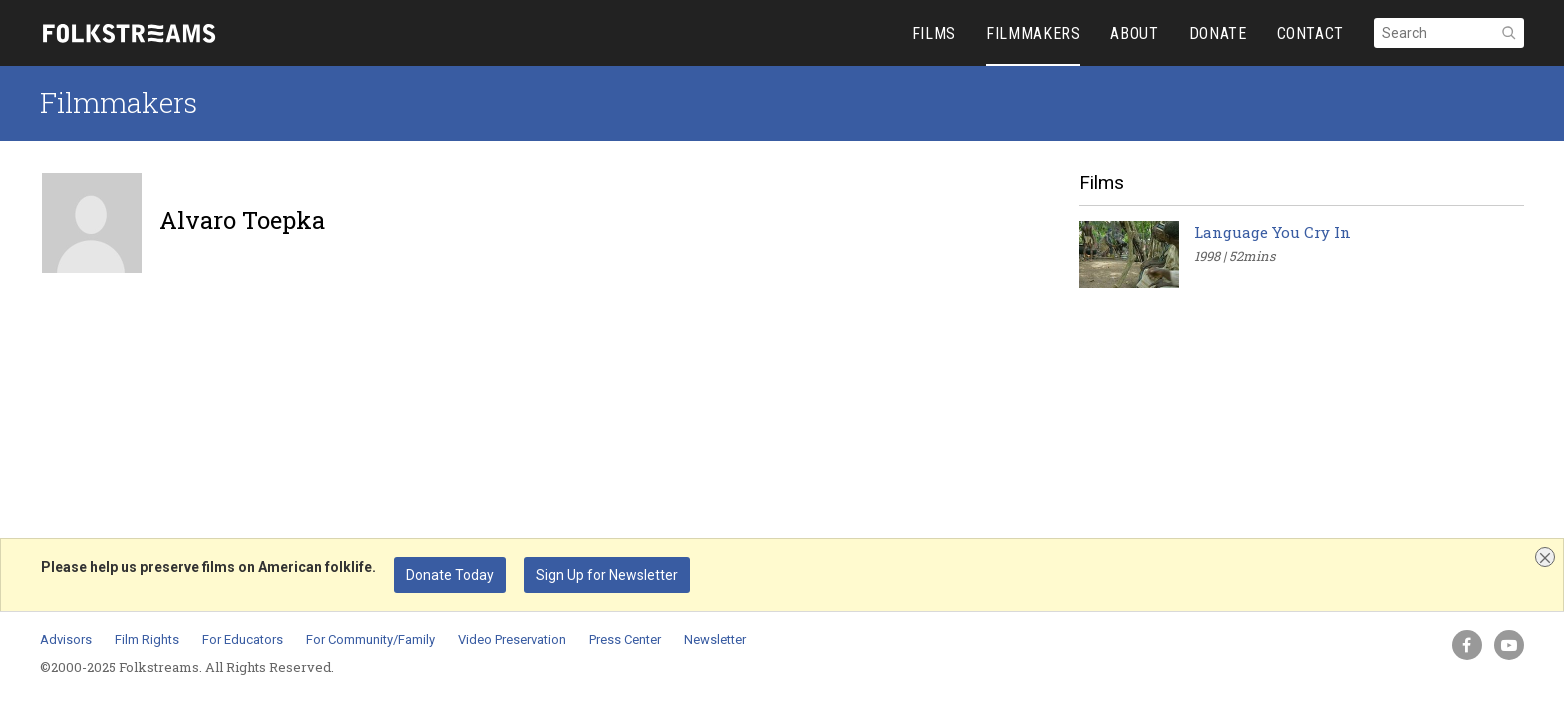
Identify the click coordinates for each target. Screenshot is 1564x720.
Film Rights (147, 639)
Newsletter (715, 639)
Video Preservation (512, 639)
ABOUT (1134, 33)
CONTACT (1310, 33)
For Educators (242, 639)
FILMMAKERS (1033, 33)
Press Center (625, 639)
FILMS (934, 33)
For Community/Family (370, 639)
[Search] (1449, 33)
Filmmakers (118, 102)
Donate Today (450, 575)
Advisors (66, 639)
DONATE (1218, 33)
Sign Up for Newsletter (607, 575)
